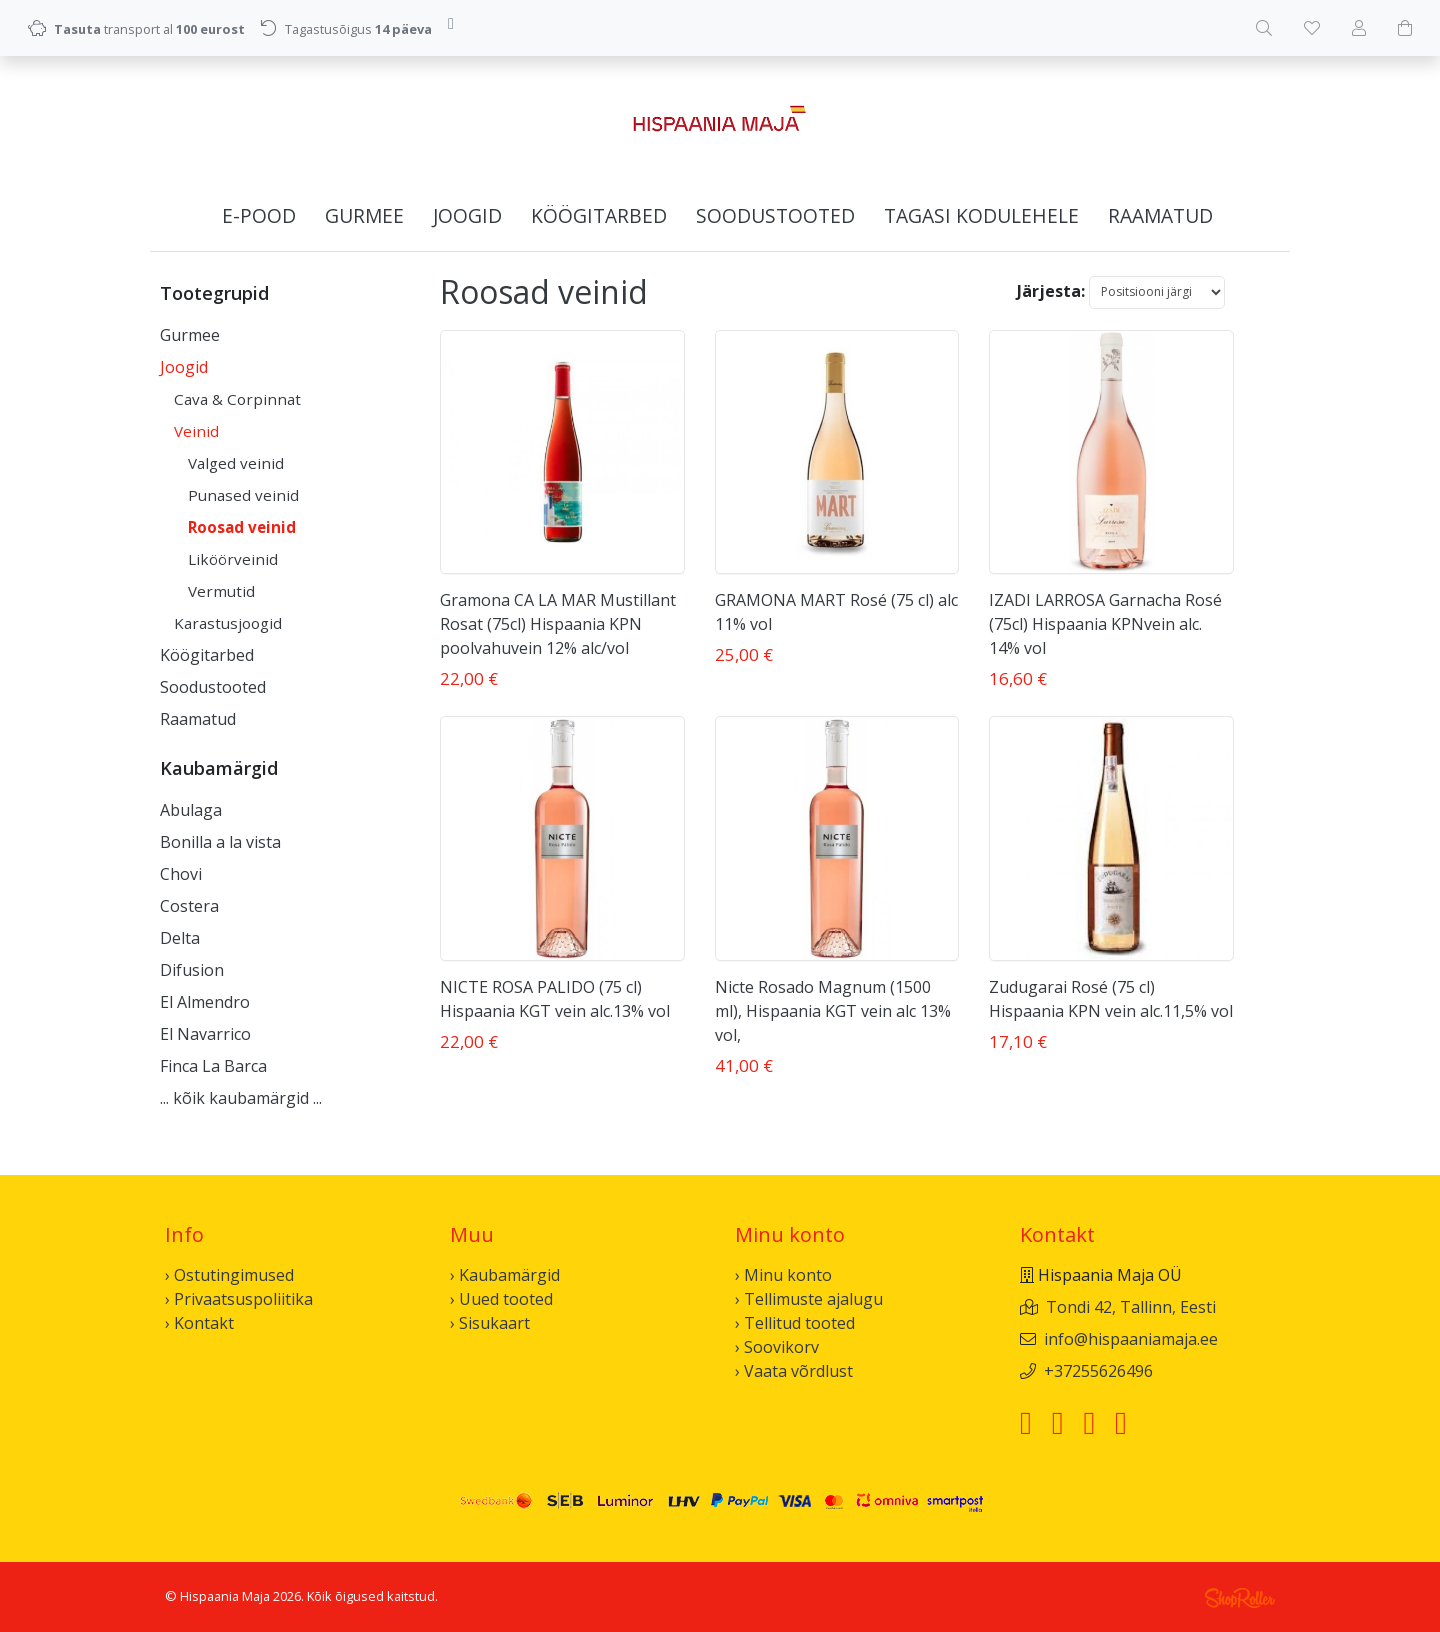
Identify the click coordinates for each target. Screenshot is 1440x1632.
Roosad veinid (242, 527)
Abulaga (191, 810)
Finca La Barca (213, 1066)
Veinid (196, 431)
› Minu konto (783, 1275)
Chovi (181, 874)
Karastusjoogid (228, 623)
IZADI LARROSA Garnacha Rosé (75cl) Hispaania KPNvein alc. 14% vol (1105, 624)
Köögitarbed (599, 215)
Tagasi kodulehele (981, 215)
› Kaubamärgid (505, 1275)
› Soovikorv (777, 1347)
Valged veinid (236, 463)
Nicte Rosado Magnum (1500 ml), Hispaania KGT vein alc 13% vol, (833, 1011)
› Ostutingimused (229, 1275)
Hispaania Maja (225, 1596)
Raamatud (1160, 215)
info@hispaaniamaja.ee (1131, 1339)
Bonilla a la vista (220, 842)
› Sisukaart (490, 1323)
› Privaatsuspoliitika (239, 1299)
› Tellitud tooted (795, 1323)
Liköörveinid (233, 559)
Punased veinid (243, 495)
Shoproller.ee (1240, 1598)
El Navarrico (205, 1034)
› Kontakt (199, 1323)
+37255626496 (1098, 1371)
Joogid (467, 215)
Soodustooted (775, 215)
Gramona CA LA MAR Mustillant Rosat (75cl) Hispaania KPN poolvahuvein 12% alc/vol (558, 624)
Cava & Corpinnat (237, 399)
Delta (180, 938)
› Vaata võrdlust (794, 1371)
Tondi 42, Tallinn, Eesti (1131, 1307)
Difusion (192, 970)
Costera (189, 906)
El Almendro (205, 1002)
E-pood (259, 215)
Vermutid (221, 591)
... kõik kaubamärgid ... (241, 1098)
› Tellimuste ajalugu (809, 1299)
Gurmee (364, 215)
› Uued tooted (501, 1299)
